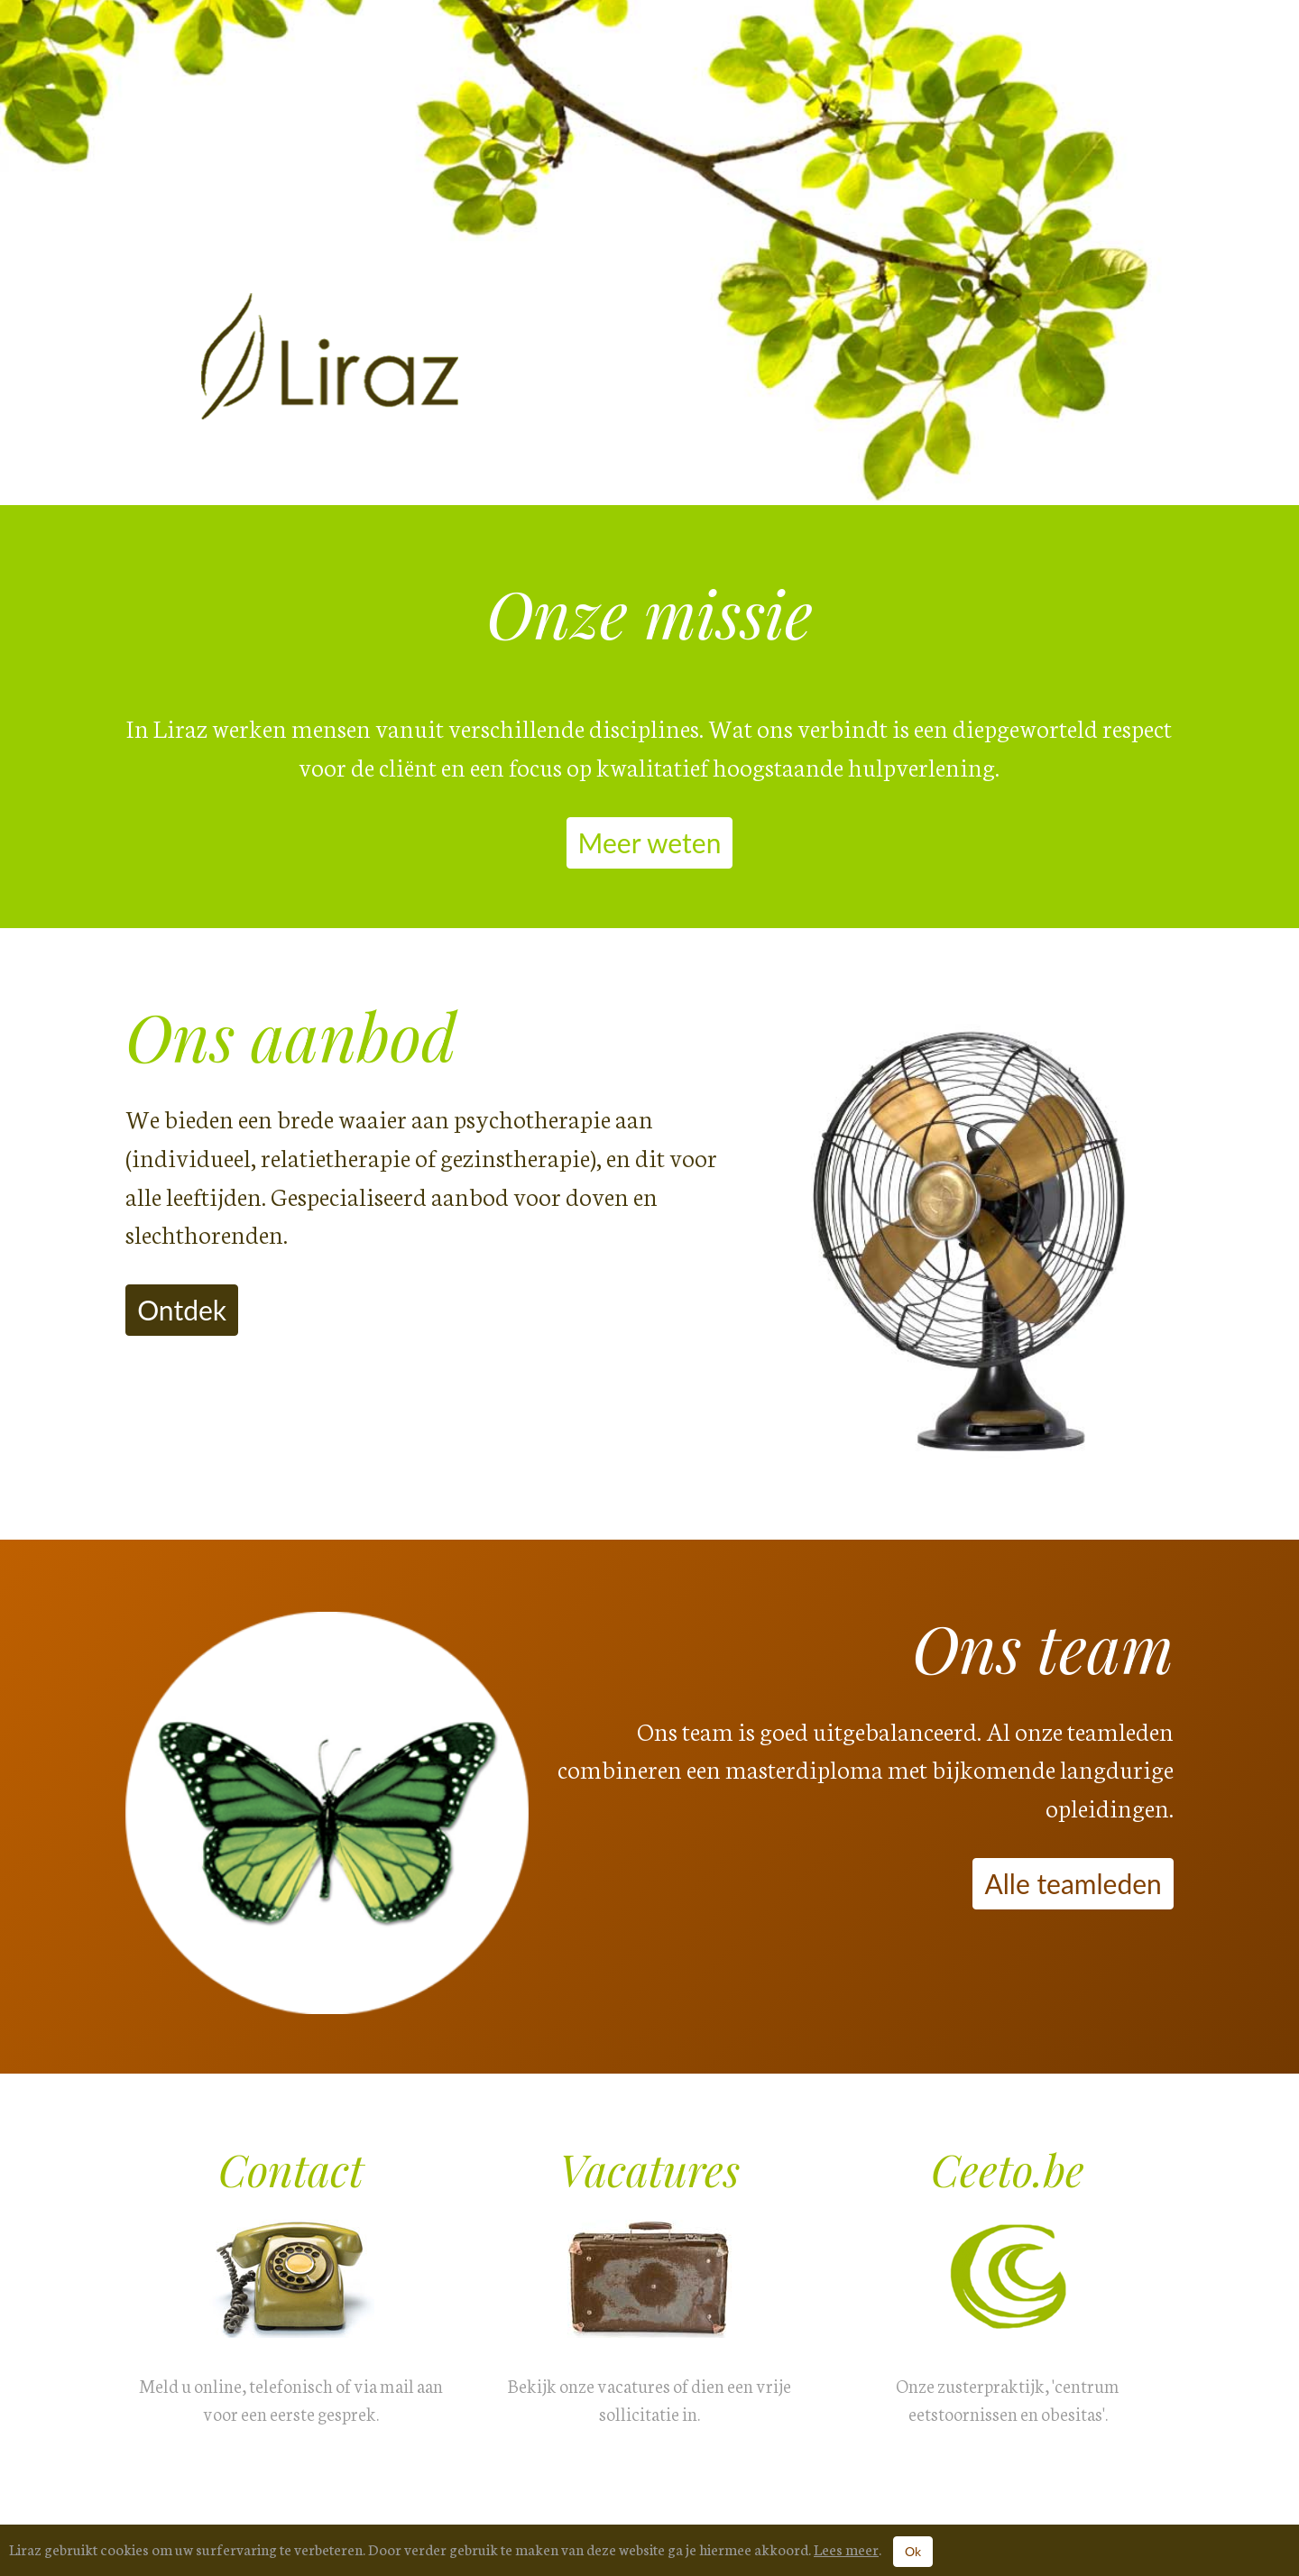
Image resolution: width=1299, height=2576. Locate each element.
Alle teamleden (1072, 1883)
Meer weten (650, 842)
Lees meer (846, 2548)
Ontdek (181, 1309)
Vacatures (649, 2169)
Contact (291, 2169)
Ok (913, 2551)
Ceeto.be (1007, 2169)
